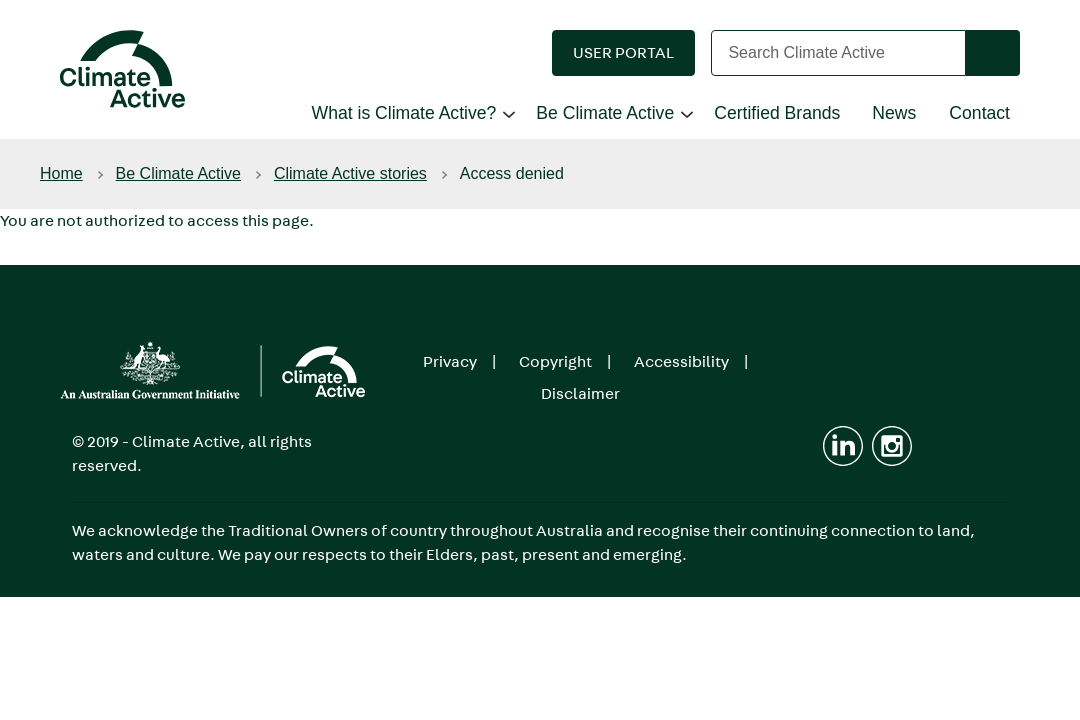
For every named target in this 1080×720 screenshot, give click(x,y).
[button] (623, 53)
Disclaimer (580, 393)
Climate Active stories (350, 173)
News (894, 113)
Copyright (555, 361)
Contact (979, 113)
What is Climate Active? (404, 113)
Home (61, 173)
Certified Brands (777, 113)
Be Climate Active (605, 113)
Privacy (450, 361)
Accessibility (681, 361)
